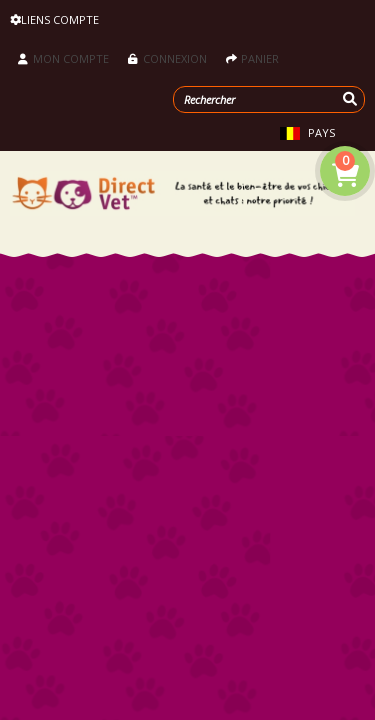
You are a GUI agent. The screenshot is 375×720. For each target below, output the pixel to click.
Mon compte (63, 58)
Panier (252, 58)
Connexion (167, 58)
